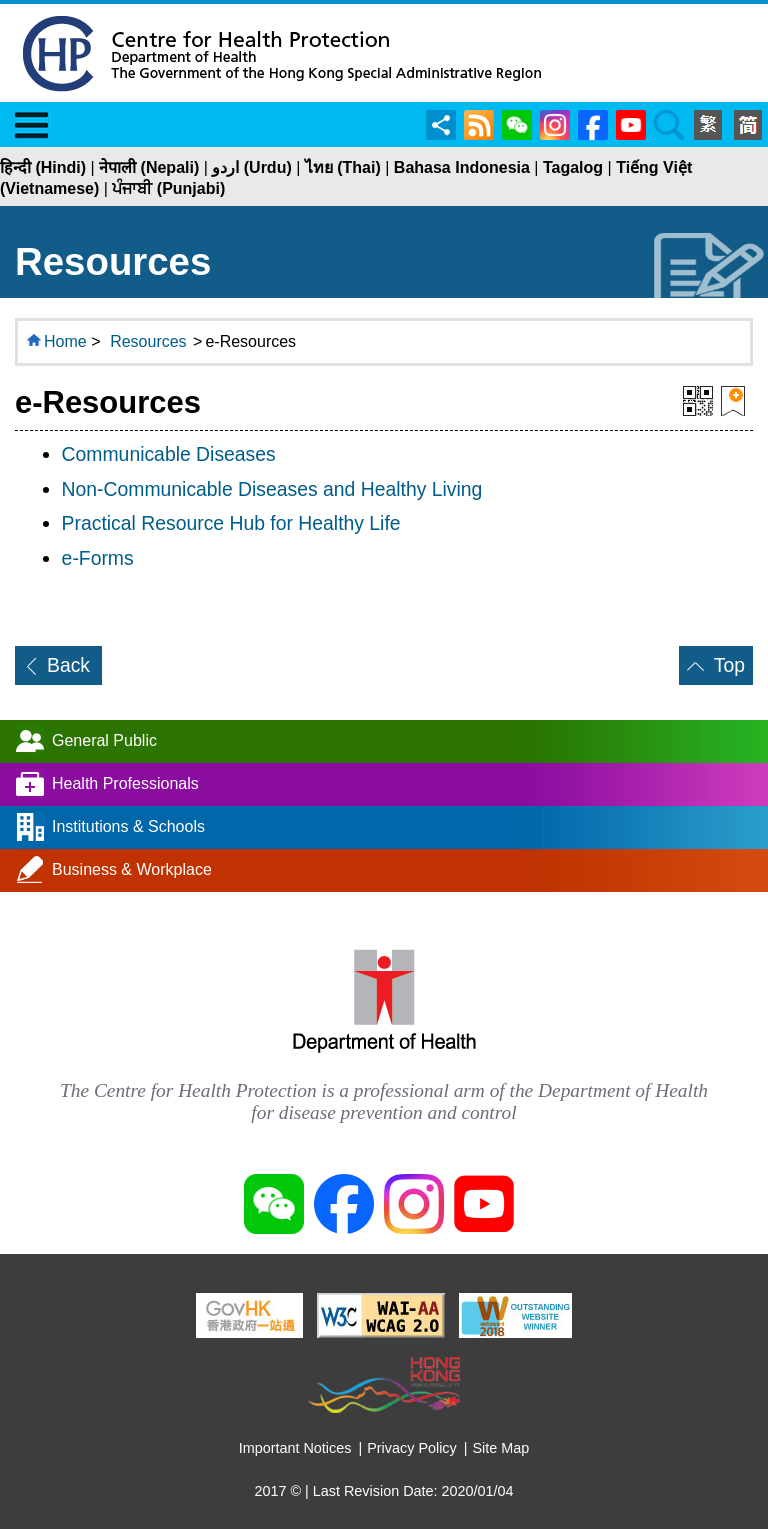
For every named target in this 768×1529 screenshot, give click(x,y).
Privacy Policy (412, 1448)
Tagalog (573, 167)
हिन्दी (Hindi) (43, 167)
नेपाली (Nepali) (149, 167)
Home (65, 341)
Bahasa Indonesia (462, 167)
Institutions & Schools (128, 826)
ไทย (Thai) (343, 167)
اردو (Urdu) (251, 167)
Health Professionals (125, 783)
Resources (148, 341)
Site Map (501, 1448)
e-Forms (98, 558)
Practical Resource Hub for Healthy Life (231, 523)
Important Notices (295, 1448)
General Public (104, 740)
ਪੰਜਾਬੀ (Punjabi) (168, 188)
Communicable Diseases (169, 454)
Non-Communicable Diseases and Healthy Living (272, 489)
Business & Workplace (132, 869)
